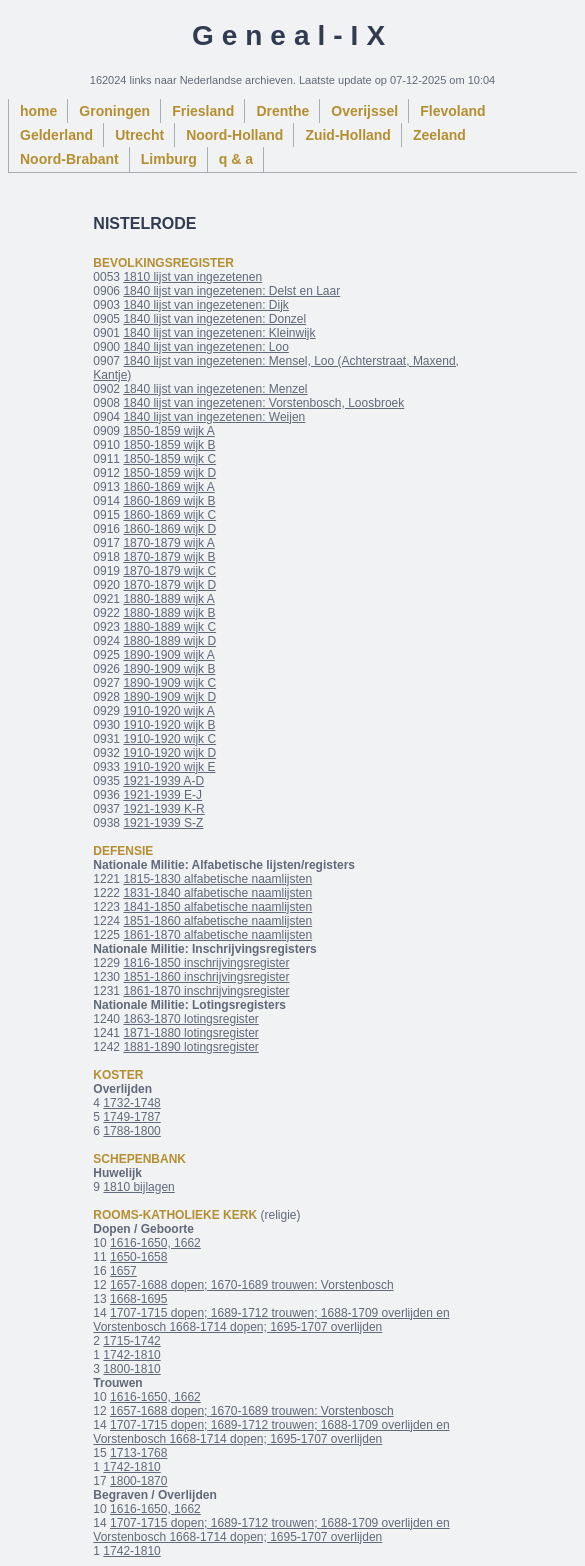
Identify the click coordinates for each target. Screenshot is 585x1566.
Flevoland (452, 111)
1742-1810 (131, 1355)
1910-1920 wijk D (169, 753)
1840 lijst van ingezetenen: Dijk (205, 305)
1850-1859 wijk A (168, 431)
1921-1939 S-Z (163, 823)
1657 (123, 1271)
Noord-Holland (234, 135)
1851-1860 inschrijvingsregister (206, 977)
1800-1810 (131, 1369)
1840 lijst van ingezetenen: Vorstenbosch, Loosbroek (263, 403)
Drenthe (282, 111)
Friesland (203, 111)
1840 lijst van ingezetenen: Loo (205, 347)
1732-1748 (131, 1103)
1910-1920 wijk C (169, 739)
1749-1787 (131, 1117)
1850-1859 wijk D (169, 473)
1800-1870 (138, 1481)
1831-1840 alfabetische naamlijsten (217, 893)
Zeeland (439, 135)
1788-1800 (131, 1131)
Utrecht (139, 135)
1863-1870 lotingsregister (190, 1019)
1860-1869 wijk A (168, 487)
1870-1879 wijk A (168, 543)
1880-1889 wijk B (169, 613)
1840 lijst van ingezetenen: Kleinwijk (219, 333)
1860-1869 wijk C (169, 515)
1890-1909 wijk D (169, 697)
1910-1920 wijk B (169, 725)
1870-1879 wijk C (169, 571)
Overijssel (364, 111)
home (38, 111)
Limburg (169, 159)
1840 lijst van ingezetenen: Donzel (214, 319)
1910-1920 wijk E (169, 767)
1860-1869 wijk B (169, 501)
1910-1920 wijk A (168, 711)
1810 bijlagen (138, 1187)
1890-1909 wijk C (169, 683)
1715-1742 (131, 1341)
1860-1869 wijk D (169, 529)
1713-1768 (138, 1453)
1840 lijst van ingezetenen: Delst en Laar (231, 291)
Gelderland (56, 135)
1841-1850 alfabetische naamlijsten (217, 907)
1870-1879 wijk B (169, 557)
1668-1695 (138, 1299)
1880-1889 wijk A (168, 599)
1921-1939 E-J (162, 795)
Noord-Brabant (69, 159)
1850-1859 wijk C (169, 459)
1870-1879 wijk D (169, 585)
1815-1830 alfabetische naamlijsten (217, 879)
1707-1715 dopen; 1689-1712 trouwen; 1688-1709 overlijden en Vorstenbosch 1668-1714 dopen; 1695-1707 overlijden (271, 1320)
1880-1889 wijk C (169, 627)
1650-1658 (138, 1257)
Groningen (114, 111)
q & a (236, 159)
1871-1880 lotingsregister (190, 1033)
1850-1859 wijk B (169, 445)
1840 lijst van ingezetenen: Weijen (214, 417)
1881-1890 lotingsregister (190, 1047)
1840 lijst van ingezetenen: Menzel (215, 389)
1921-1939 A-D (163, 781)
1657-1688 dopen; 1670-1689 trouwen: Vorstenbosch (252, 1285)
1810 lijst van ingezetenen (192, 277)
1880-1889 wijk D (169, 641)
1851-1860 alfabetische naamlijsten (217, 921)
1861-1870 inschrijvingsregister (206, 991)
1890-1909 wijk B (169, 669)
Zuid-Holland (348, 135)
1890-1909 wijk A (168, 655)
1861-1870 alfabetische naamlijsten (217, 935)
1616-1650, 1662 (155, 1243)
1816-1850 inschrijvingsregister (206, 963)
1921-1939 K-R (163, 809)
